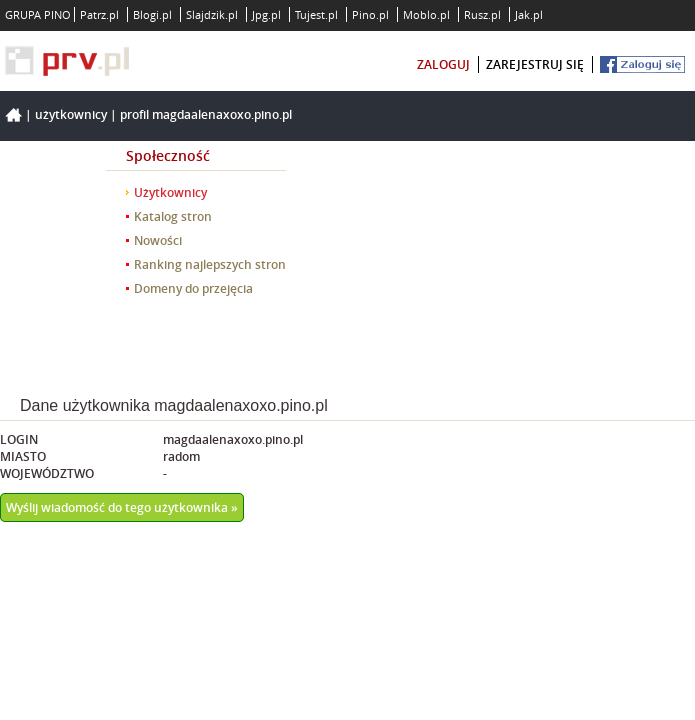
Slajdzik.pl (212, 14)
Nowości (158, 240)
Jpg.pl (266, 14)
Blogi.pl (152, 14)
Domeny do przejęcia (193, 288)
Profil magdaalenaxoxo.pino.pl (206, 114)
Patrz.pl (99, 14)
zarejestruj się (535, 64)
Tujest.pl (316, 14)
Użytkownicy (71, 114)
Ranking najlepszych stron (210, 264)
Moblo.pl (426, 14)
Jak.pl (529, 14)
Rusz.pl (482, 14)
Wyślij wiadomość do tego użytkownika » (122, 507)
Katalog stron (173, 216)
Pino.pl (370, 14)
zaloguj (443, 64)
